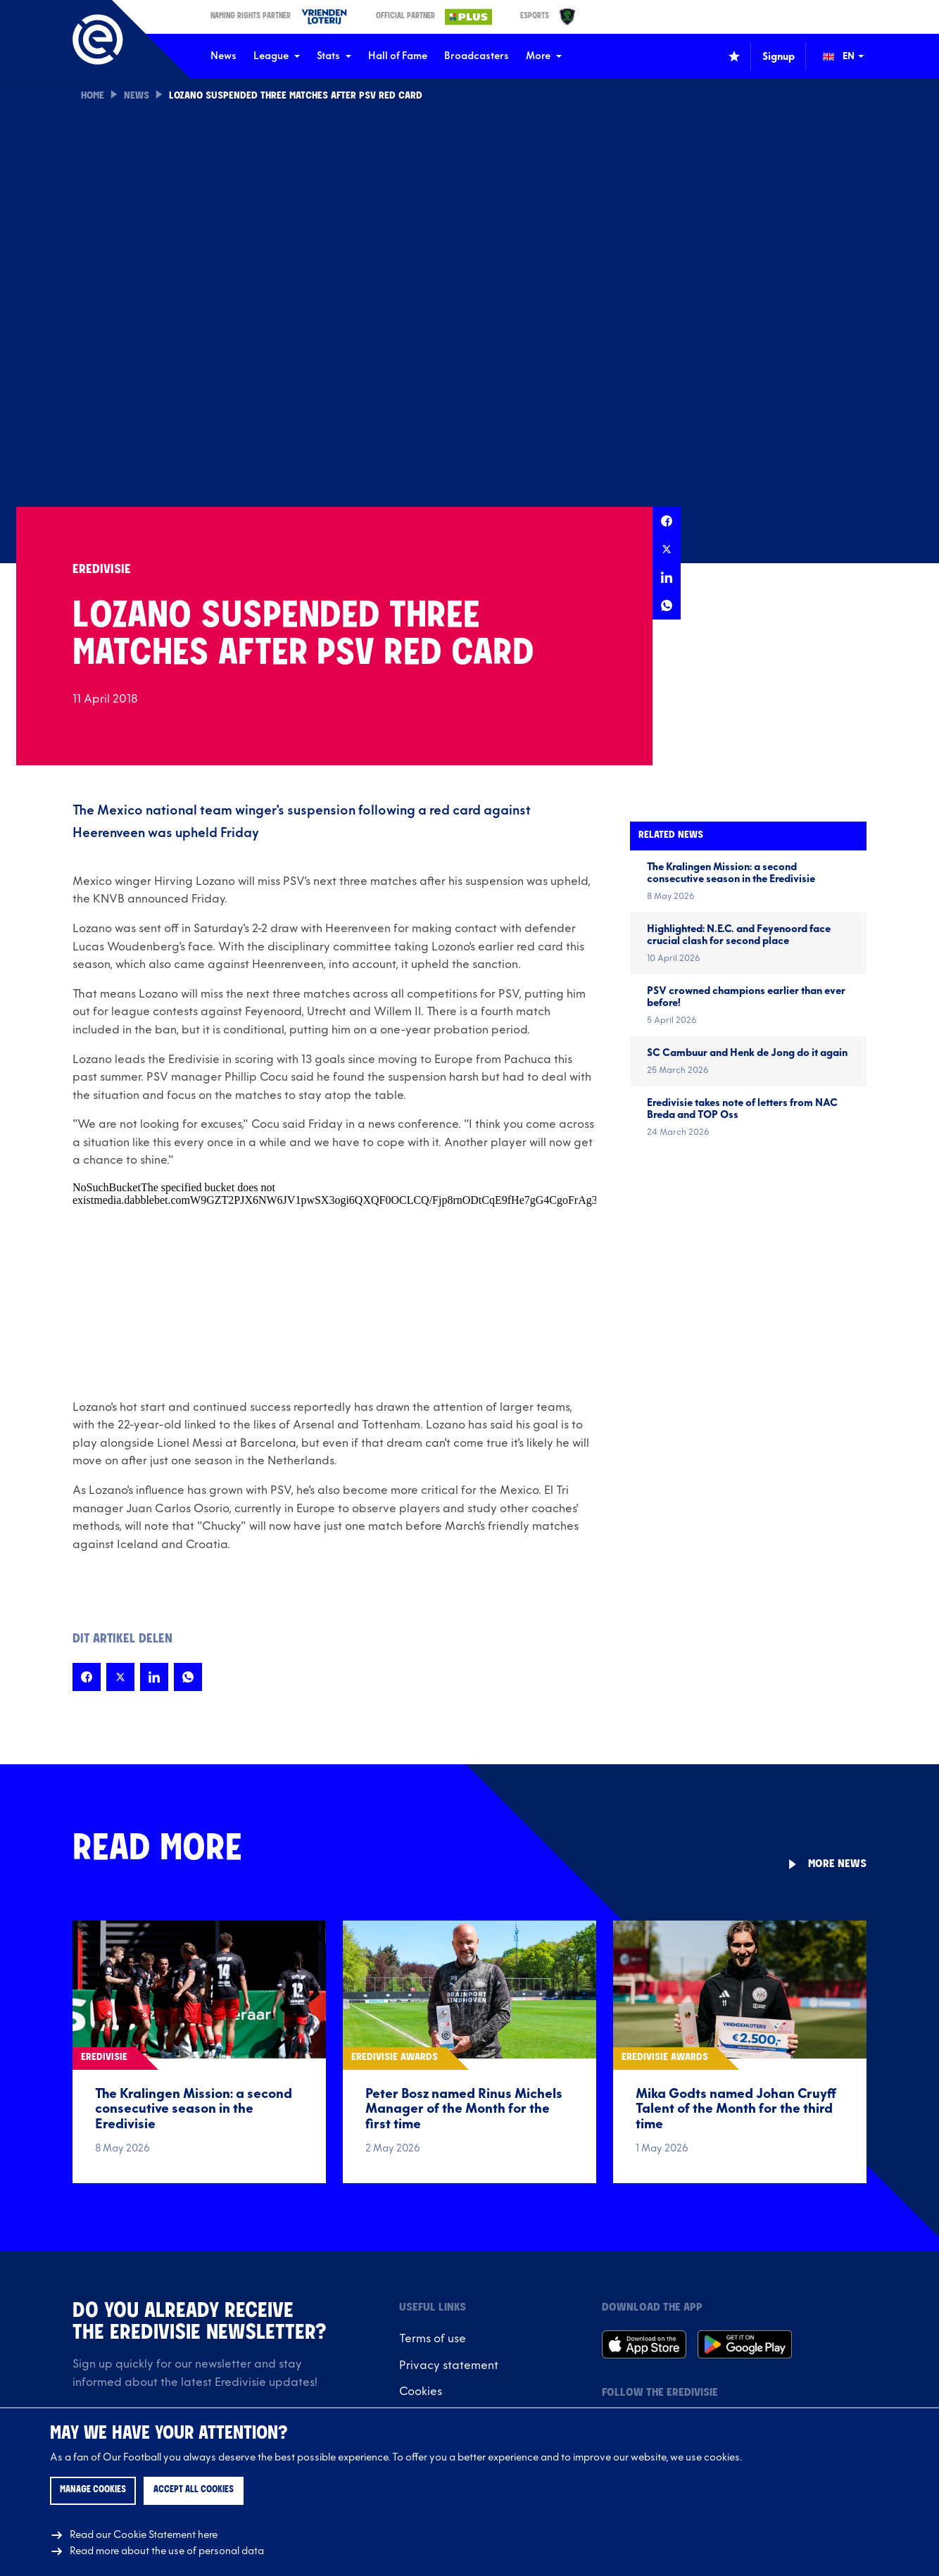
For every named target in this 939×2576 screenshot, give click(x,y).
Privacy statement (448, 2365)
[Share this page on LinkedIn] (667, 577)
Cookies (420, 2391)
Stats (334, 56)
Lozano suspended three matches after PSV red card (295, 96)
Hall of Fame (397, 56)
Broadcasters (476, 56)
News (223, 56)
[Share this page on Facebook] (667, 521)
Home (92, 96)
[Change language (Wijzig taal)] (853, 56)
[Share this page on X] (667, 549)
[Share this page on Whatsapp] (667, 605)
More (544, 56)
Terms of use (432, 2338)
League (276, 56)
